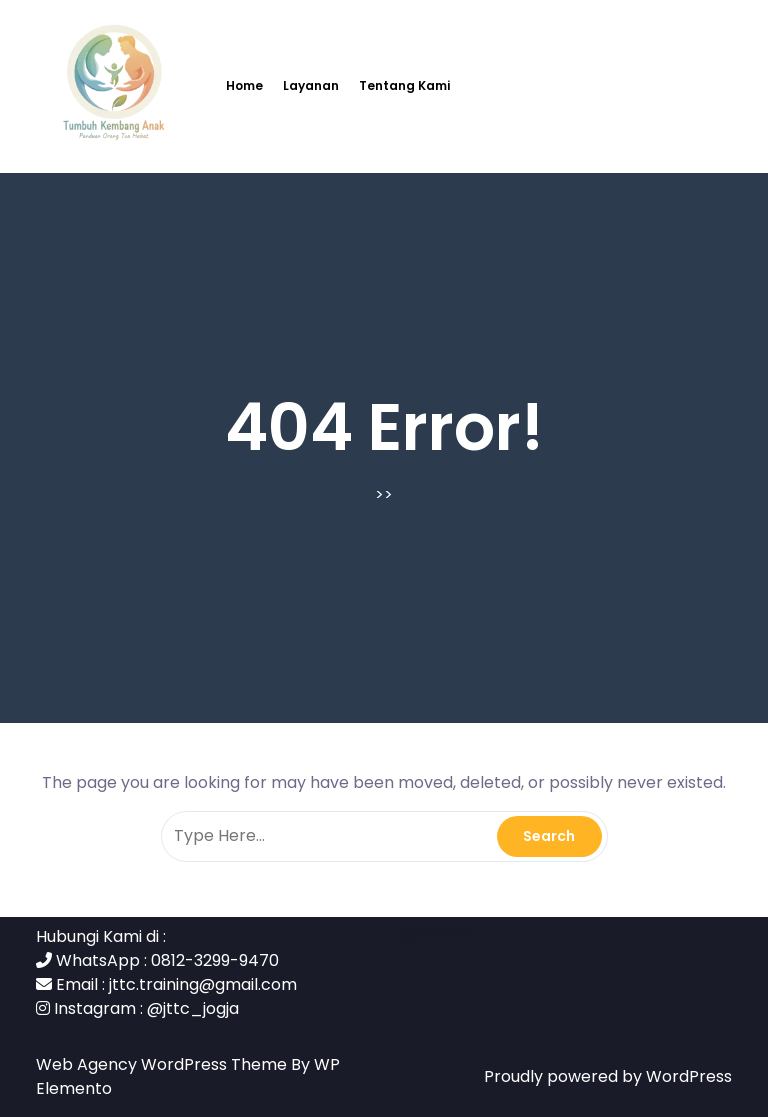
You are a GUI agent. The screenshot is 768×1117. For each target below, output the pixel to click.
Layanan (311, 85)
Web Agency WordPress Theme (163, 1064)
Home (244, 85)
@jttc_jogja (193, 1008)
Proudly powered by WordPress (608, 1076)
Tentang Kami (404, 85)
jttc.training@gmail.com (203, 984)
